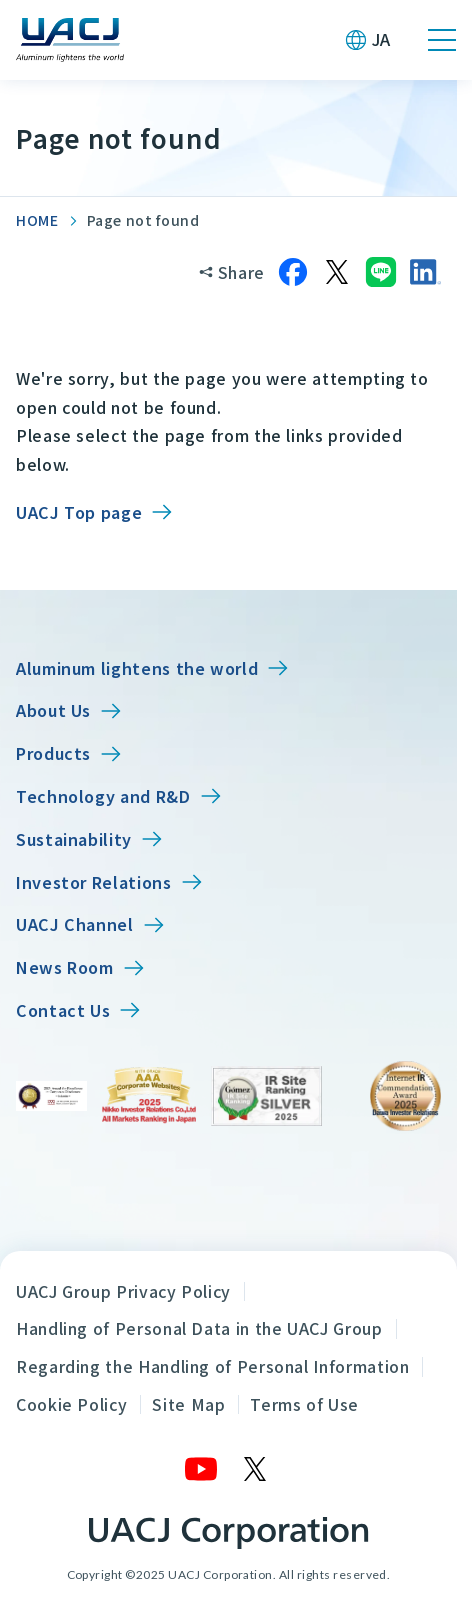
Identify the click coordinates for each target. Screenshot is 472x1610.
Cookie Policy (71, 1404)
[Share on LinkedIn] (425, 272)
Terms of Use (304, 1404)
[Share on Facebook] (293, 272)
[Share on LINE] (381, 272)
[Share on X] (337, 272)
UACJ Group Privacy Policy (123, 1291)
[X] (256, 1469)
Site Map (188, 1404)
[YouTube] (202, 1469)
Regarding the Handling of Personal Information (212, 1366)
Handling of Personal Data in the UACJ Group (199, 1328)
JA (381, 39)
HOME (37, 220)
